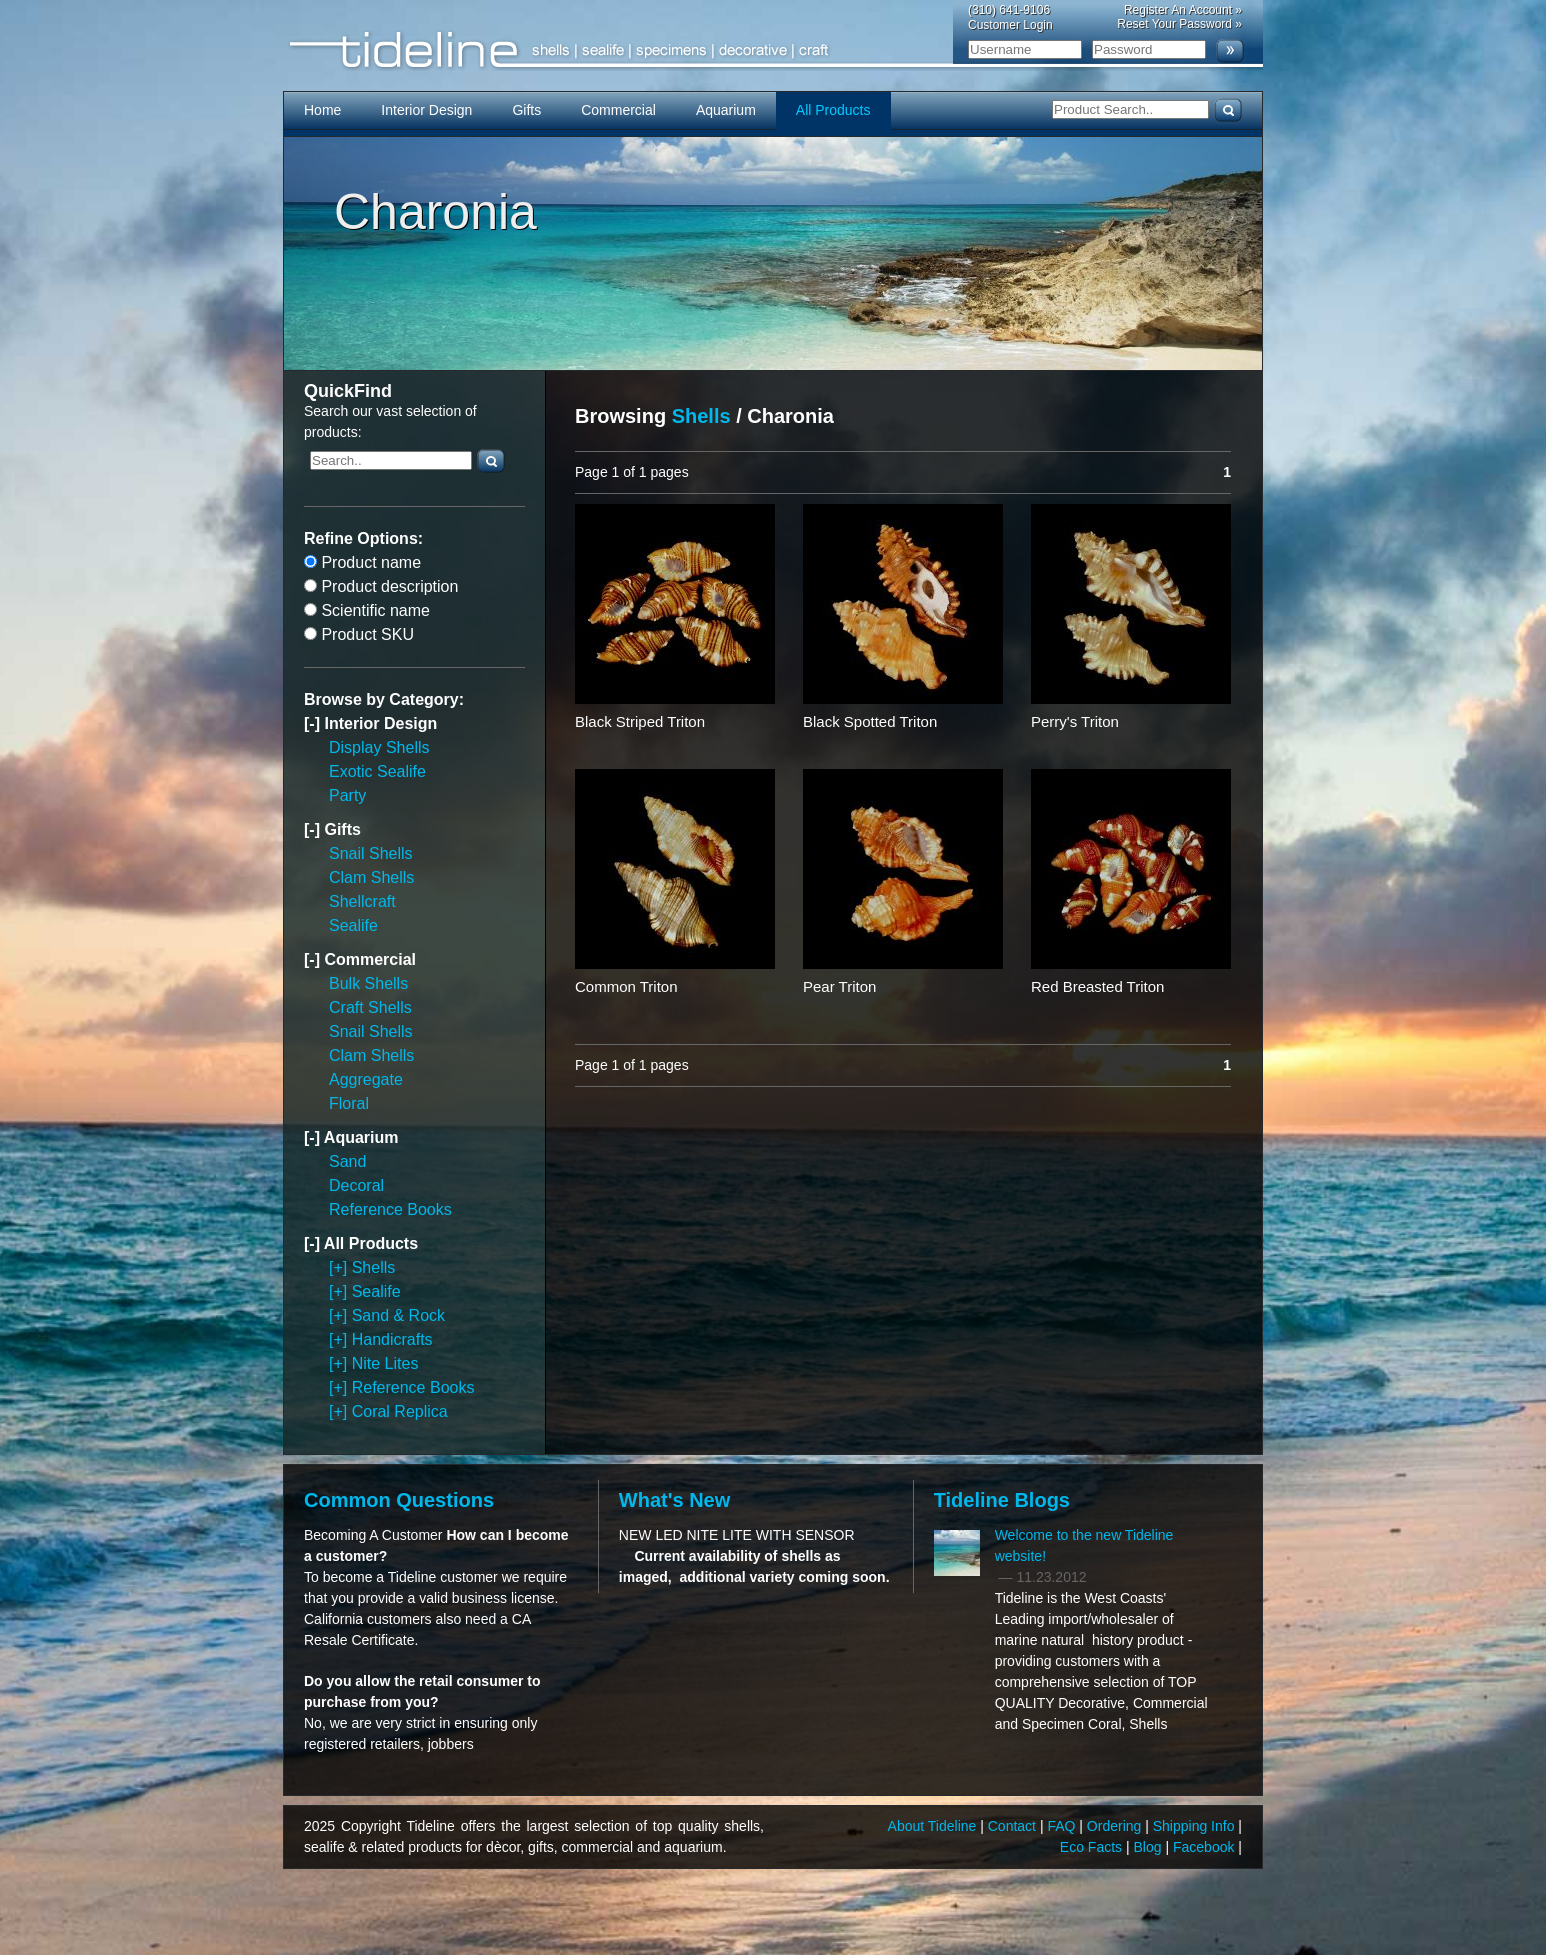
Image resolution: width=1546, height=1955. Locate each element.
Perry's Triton (1075, 721)
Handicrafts (392, 1339)
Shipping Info (1196, 1826)
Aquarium (726, 110)
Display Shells (379, 747)
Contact (1014, 1826)
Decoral (356, 1185)
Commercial (618, 110)
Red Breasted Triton (1097, 986)
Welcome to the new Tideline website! (1084, 1545)
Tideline (773, 50)
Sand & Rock (398, 1315)
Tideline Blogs (1002, 1500)
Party (347, 795)
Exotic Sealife (377, 771)
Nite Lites (385, 1363)
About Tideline (934, 1826)
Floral (349, 1103)
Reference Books (390, 1209)
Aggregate (366, 1079)
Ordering (1116, 1826)
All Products (833, 110)
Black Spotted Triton (870, 721)
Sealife (353, 925)
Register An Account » (1183, 10)
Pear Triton (839, 986)
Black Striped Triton (640, 721)
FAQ (1063, 1826)
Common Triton (626, 986)
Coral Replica (400, 1411)
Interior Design (426, 110)
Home (322, 110)
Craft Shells (370, 1007)
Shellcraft (362, 901)
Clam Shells (371, 877)
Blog (1150, 1847)
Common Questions (399, 1500)
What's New (674, 1500)
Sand (347, 1161)
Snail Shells (371, 853)
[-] (314, 723)
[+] (340, 1267)
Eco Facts (1093, 1847)
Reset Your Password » (1179, 24)
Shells (374, 1267)
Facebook (1205, 1847)
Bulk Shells (368, 983)
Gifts (526, 110)
